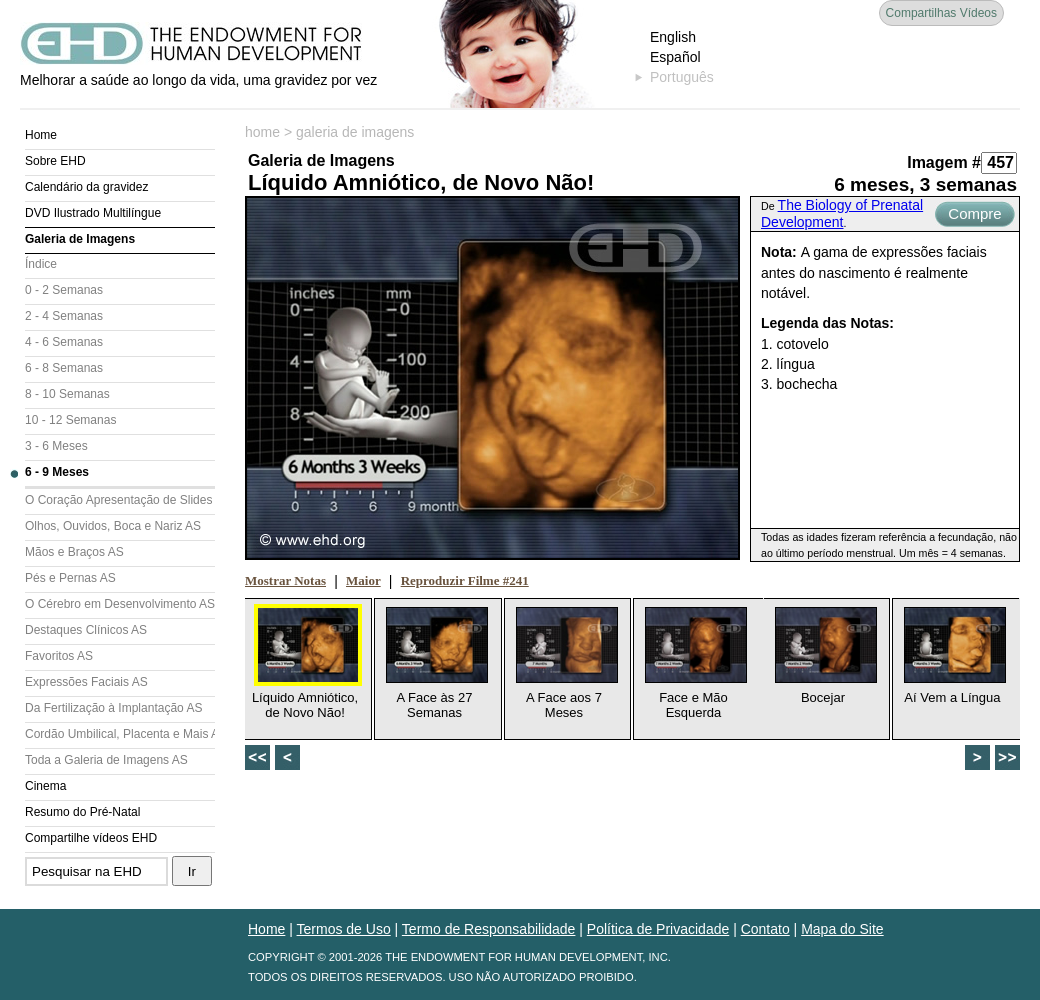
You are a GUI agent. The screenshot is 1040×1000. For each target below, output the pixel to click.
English (673, 37)
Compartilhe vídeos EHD (91, 838)
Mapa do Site (842, 929)
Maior (363, 580)
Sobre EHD (55, 161)
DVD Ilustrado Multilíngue (93, 213)
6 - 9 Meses (57, 472)
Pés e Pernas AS (70, 578)
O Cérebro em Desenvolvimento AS (120, 604)
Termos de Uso (344, 929)
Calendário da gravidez (86, 187)
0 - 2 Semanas (64, 290)
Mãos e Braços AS (74, 552)
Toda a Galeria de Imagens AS (106, 760)
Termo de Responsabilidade (489, 929)
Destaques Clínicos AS (86, 630)
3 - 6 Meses (56, 446)
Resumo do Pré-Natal (82, 812)
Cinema (45, 786)
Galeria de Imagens (80, 239)
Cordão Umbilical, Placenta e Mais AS (120, 734)
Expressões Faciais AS (86, 682)
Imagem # (944, 162)
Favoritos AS (59, 656)
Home (41, 135)
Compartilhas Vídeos (941, 13)
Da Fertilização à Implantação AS (113, 708)
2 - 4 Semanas (64, 316)
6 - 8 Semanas (64, 368)
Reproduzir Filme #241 (465, 580)
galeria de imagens (355, 132)
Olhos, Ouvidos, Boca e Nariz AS (113, 526)
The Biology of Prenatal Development (842, 213)
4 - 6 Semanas (64, 342)
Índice (41, 264)
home (262, 132)
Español (675, 57)
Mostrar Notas (285, 580)
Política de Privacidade (658, 929)
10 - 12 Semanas (70, 420)
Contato (765, 929)
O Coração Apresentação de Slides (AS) (120, 500)
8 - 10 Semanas (67, 394)
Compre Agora (974, 216)
